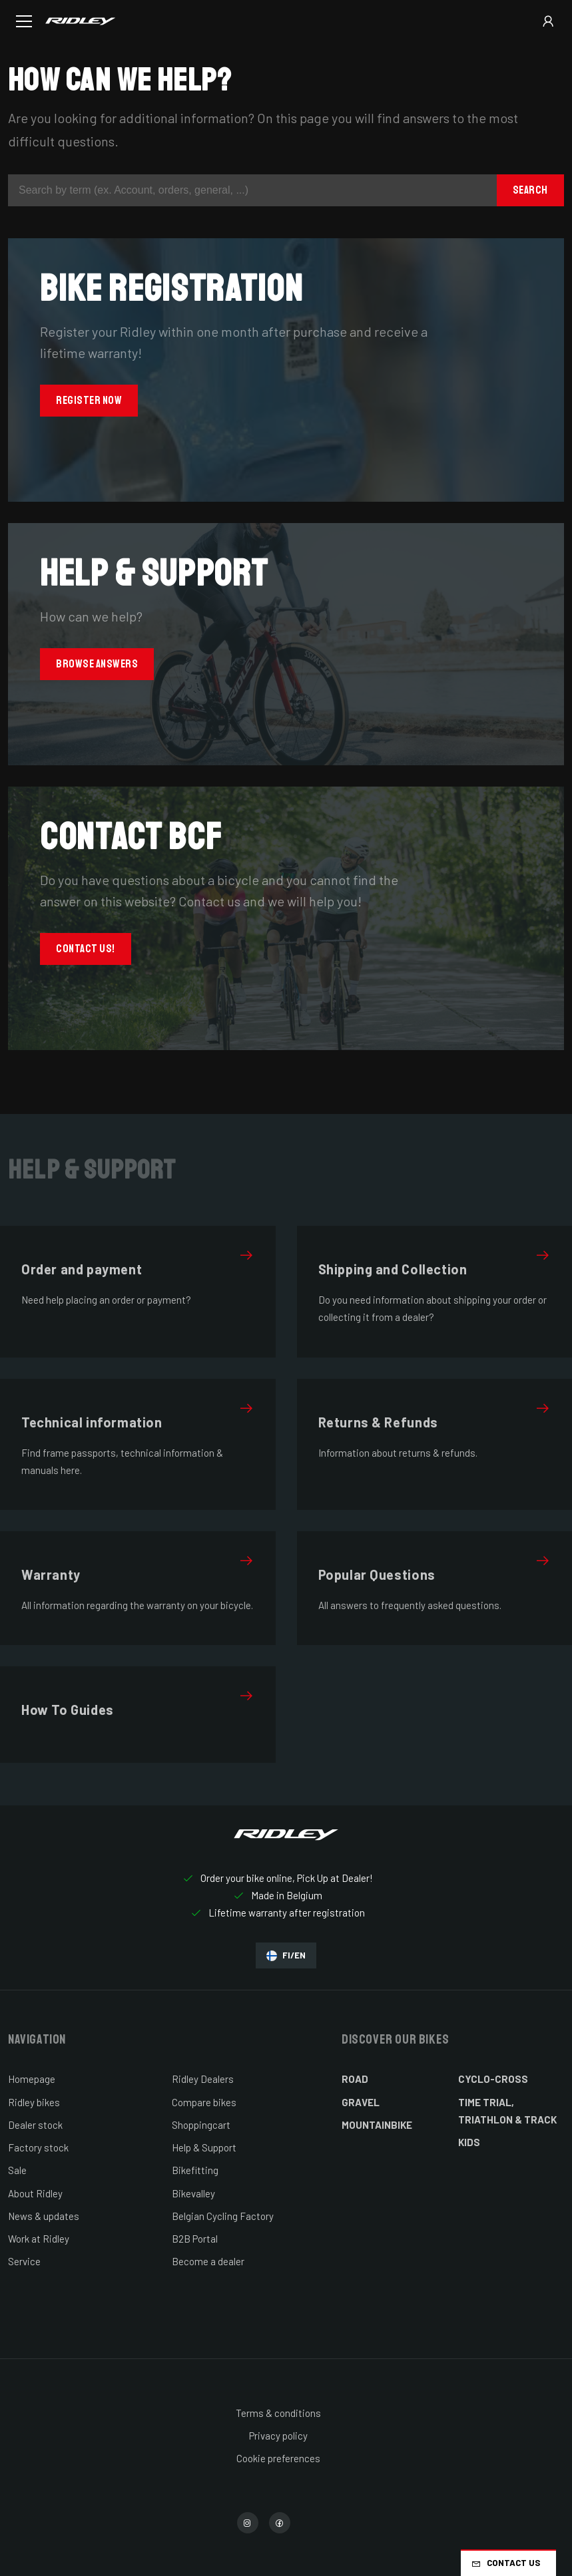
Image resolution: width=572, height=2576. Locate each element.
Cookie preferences (278, 2458)
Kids (469, 2142)
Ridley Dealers (203, 2079)
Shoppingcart (201, 2125)
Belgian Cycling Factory (223, 2216)
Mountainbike (377, 2125)
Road (355, 2079)
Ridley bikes (34, 2102)
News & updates (43, 2216)
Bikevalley (193, 2193)
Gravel (361, 2102)
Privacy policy (278, 2436)
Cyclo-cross (493, 2079)
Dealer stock (35, 2125)
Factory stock (38, 2147)
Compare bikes (204, 2102)
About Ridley (35, 2193)
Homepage (31, 2079)
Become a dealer (208, 2261)
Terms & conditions (278, 2413)
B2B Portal (195, 2239)
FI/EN (286, 1955)
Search (530, 190)
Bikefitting (195, 2170)
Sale (17, 2170)
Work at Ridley (38, 2239)
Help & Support (204, 2147)
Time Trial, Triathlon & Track (507, 2110)
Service (24, 2261)
